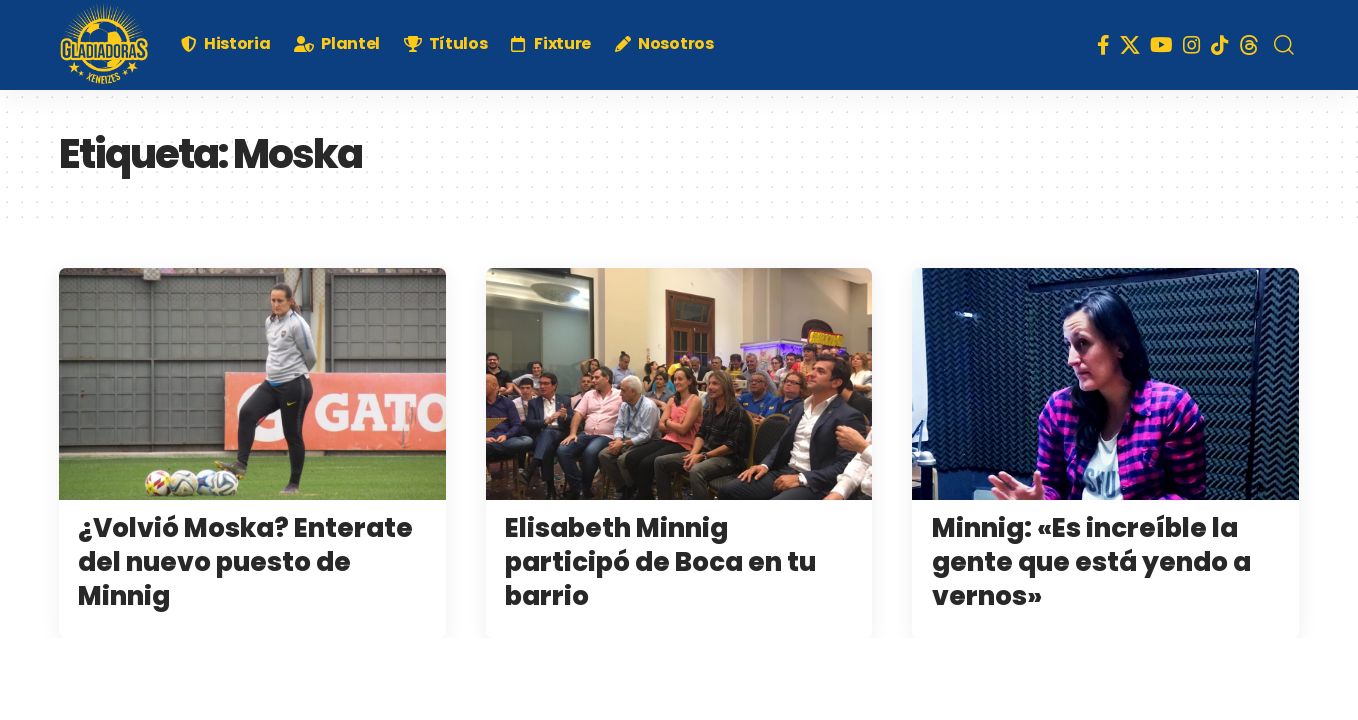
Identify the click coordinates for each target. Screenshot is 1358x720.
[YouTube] (1161, 45)
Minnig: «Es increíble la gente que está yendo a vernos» (1091, 562)
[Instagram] (1192, 45)
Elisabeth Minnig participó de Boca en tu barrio (660, 562)
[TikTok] (1220, 45)
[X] (1130, 45)
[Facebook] (1103, 45)
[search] (1284, 45)
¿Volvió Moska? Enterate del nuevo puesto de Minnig (245, 562)
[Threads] (1249, 45)
